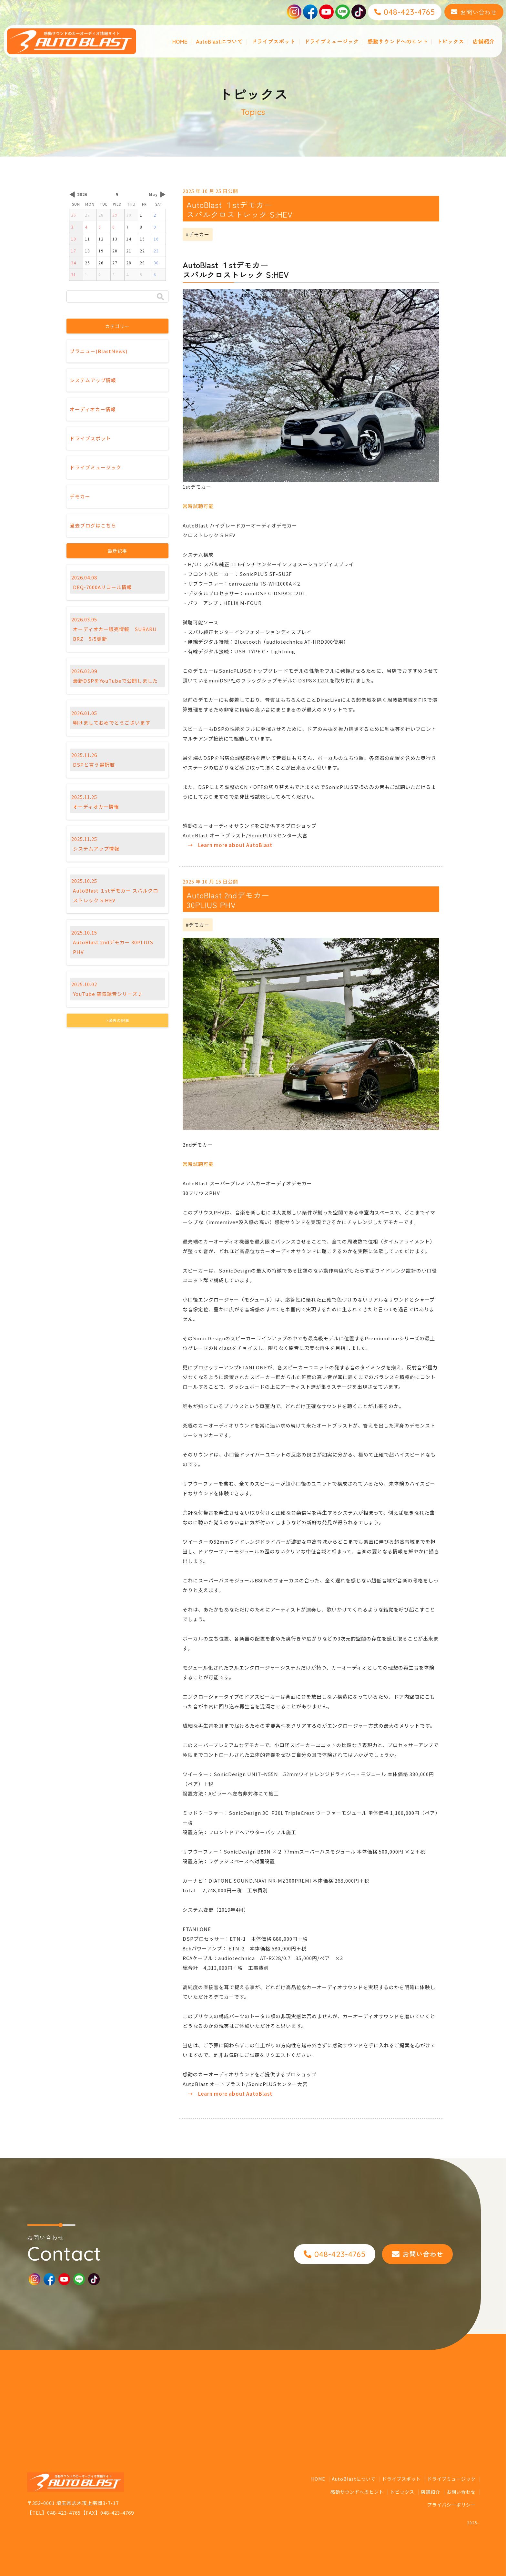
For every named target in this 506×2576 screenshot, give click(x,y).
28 (101, 215)
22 (142, 250)
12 (101, 238)
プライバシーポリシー (451, 2504)
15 (142, 238)
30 (128, 215)
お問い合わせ (461, 2492)
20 (114, 250)
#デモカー (197, 234)
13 (114, 238)
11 (87, 238)
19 (101, 250)
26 (73, 215)
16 (156, 238)
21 (128, 250)
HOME (179, 41)
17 (73, 250)
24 (73, 262)
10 (73, 238)
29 (114, 215)
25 (87, 262)
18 (87, 250)
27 (87, 215)
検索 (160, 296)
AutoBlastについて (219, 41)
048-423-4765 (64, 2512)
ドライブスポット (273, 41)
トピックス (450, 41)
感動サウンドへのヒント (398, 41)
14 (128, 238)
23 (156, 250)
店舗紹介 (484, 41)
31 (73, 274)
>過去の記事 (117, 1020)
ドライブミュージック (331, 41)
